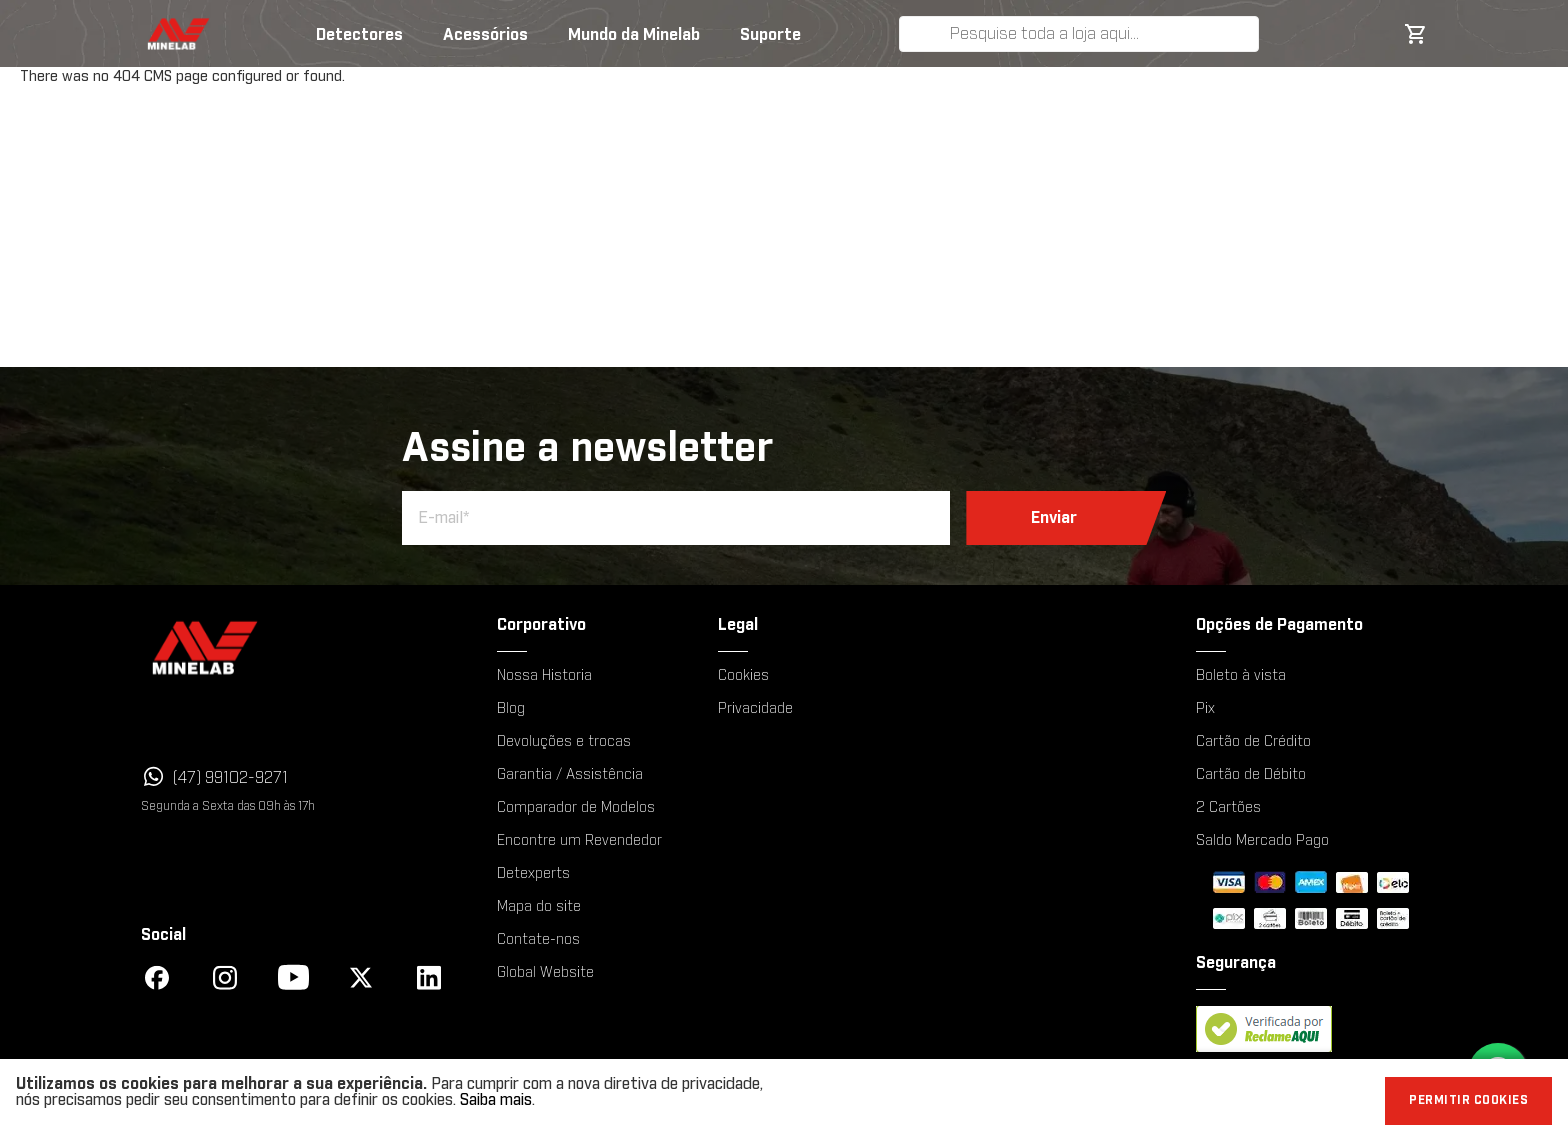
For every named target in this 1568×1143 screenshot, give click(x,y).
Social (163, 935)
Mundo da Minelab (634, 35)
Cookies (743, 676)
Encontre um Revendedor (579, 841)
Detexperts (533, 874)
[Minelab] (291, 647)
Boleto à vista (1241, 676)
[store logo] (160, 34)
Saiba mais (496, 1100)
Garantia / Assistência (570, 775)
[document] (784, 1101)
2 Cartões (1228, 808)
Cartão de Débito (1251, 775)
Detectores (359, 35)
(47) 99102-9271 (230, 778)
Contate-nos (538, 940)
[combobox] (1100, 34)
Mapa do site (539, 907)
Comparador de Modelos (576, 808)
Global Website (545, 973)
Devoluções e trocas (564, 742)
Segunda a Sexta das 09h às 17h (228, 806)
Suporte (770, 35)
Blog (511, 709)
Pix (1205, 709)
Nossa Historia (544, 676)
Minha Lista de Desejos (1351, 34)
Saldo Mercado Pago (1262, 841)
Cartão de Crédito (1253, 742)
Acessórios (485, 35)
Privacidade (755, 709)
